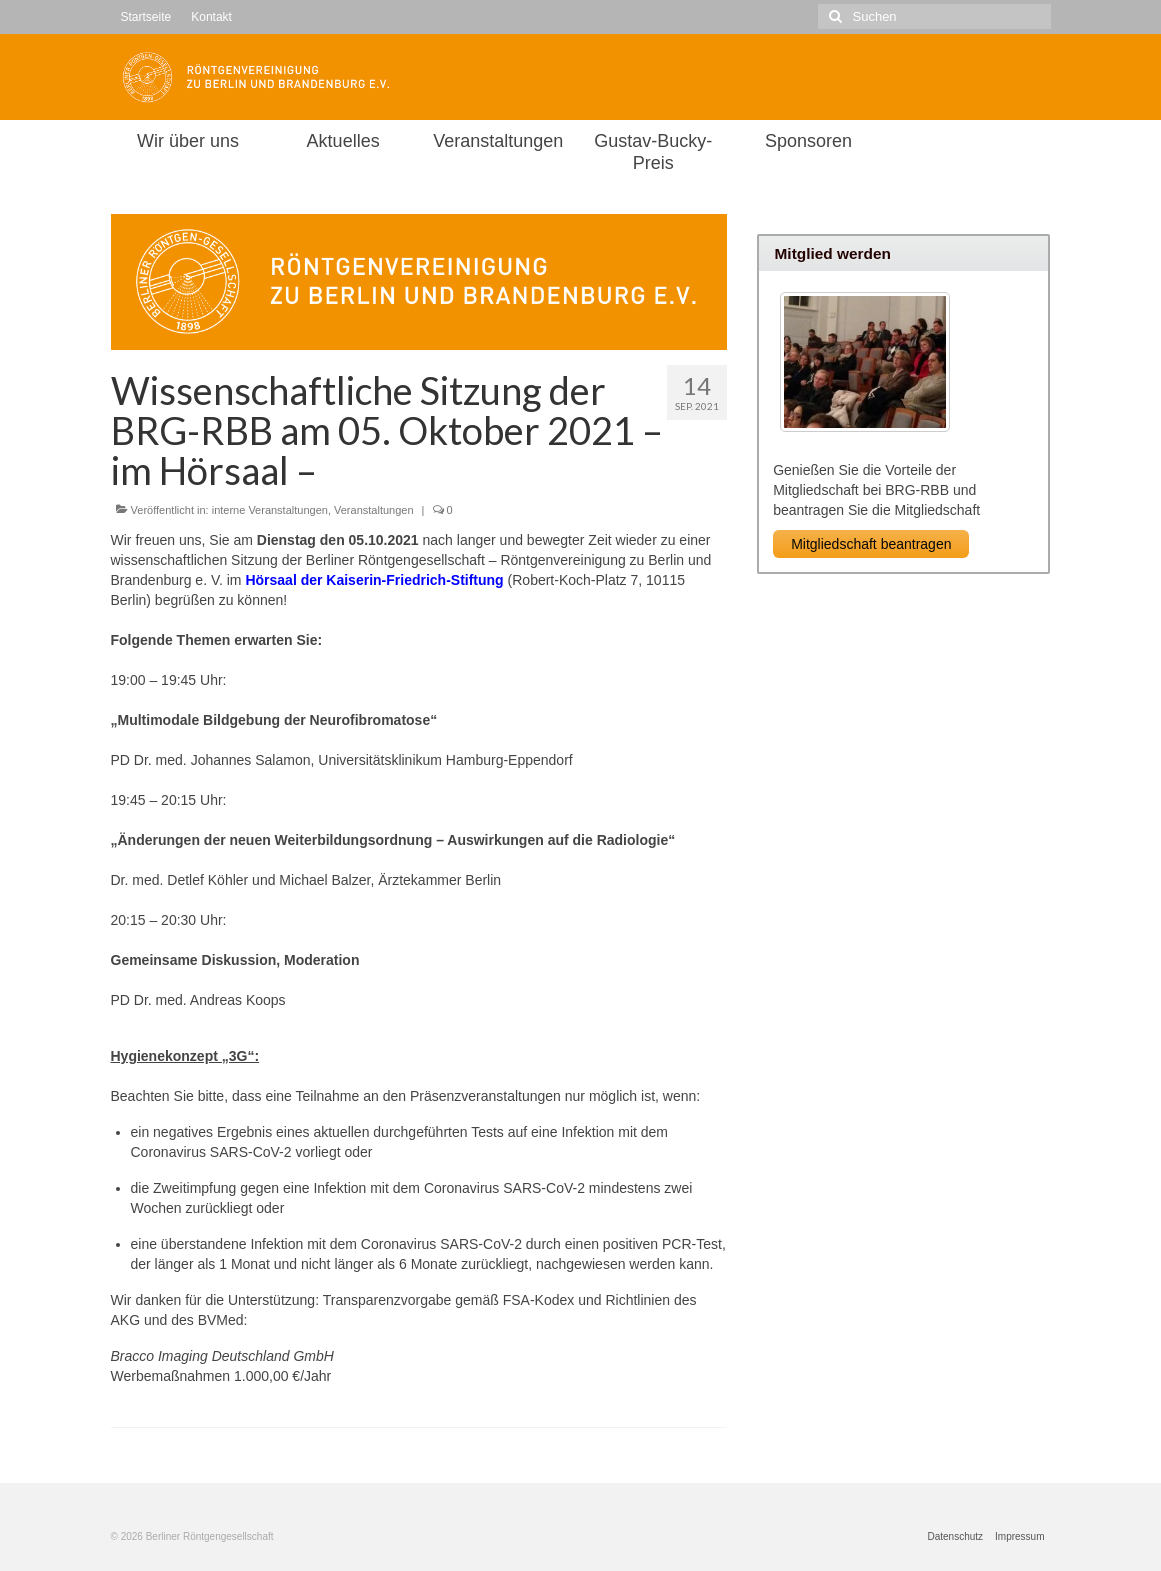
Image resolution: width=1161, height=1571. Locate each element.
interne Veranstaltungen (270, 510)
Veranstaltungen (374, 510)
